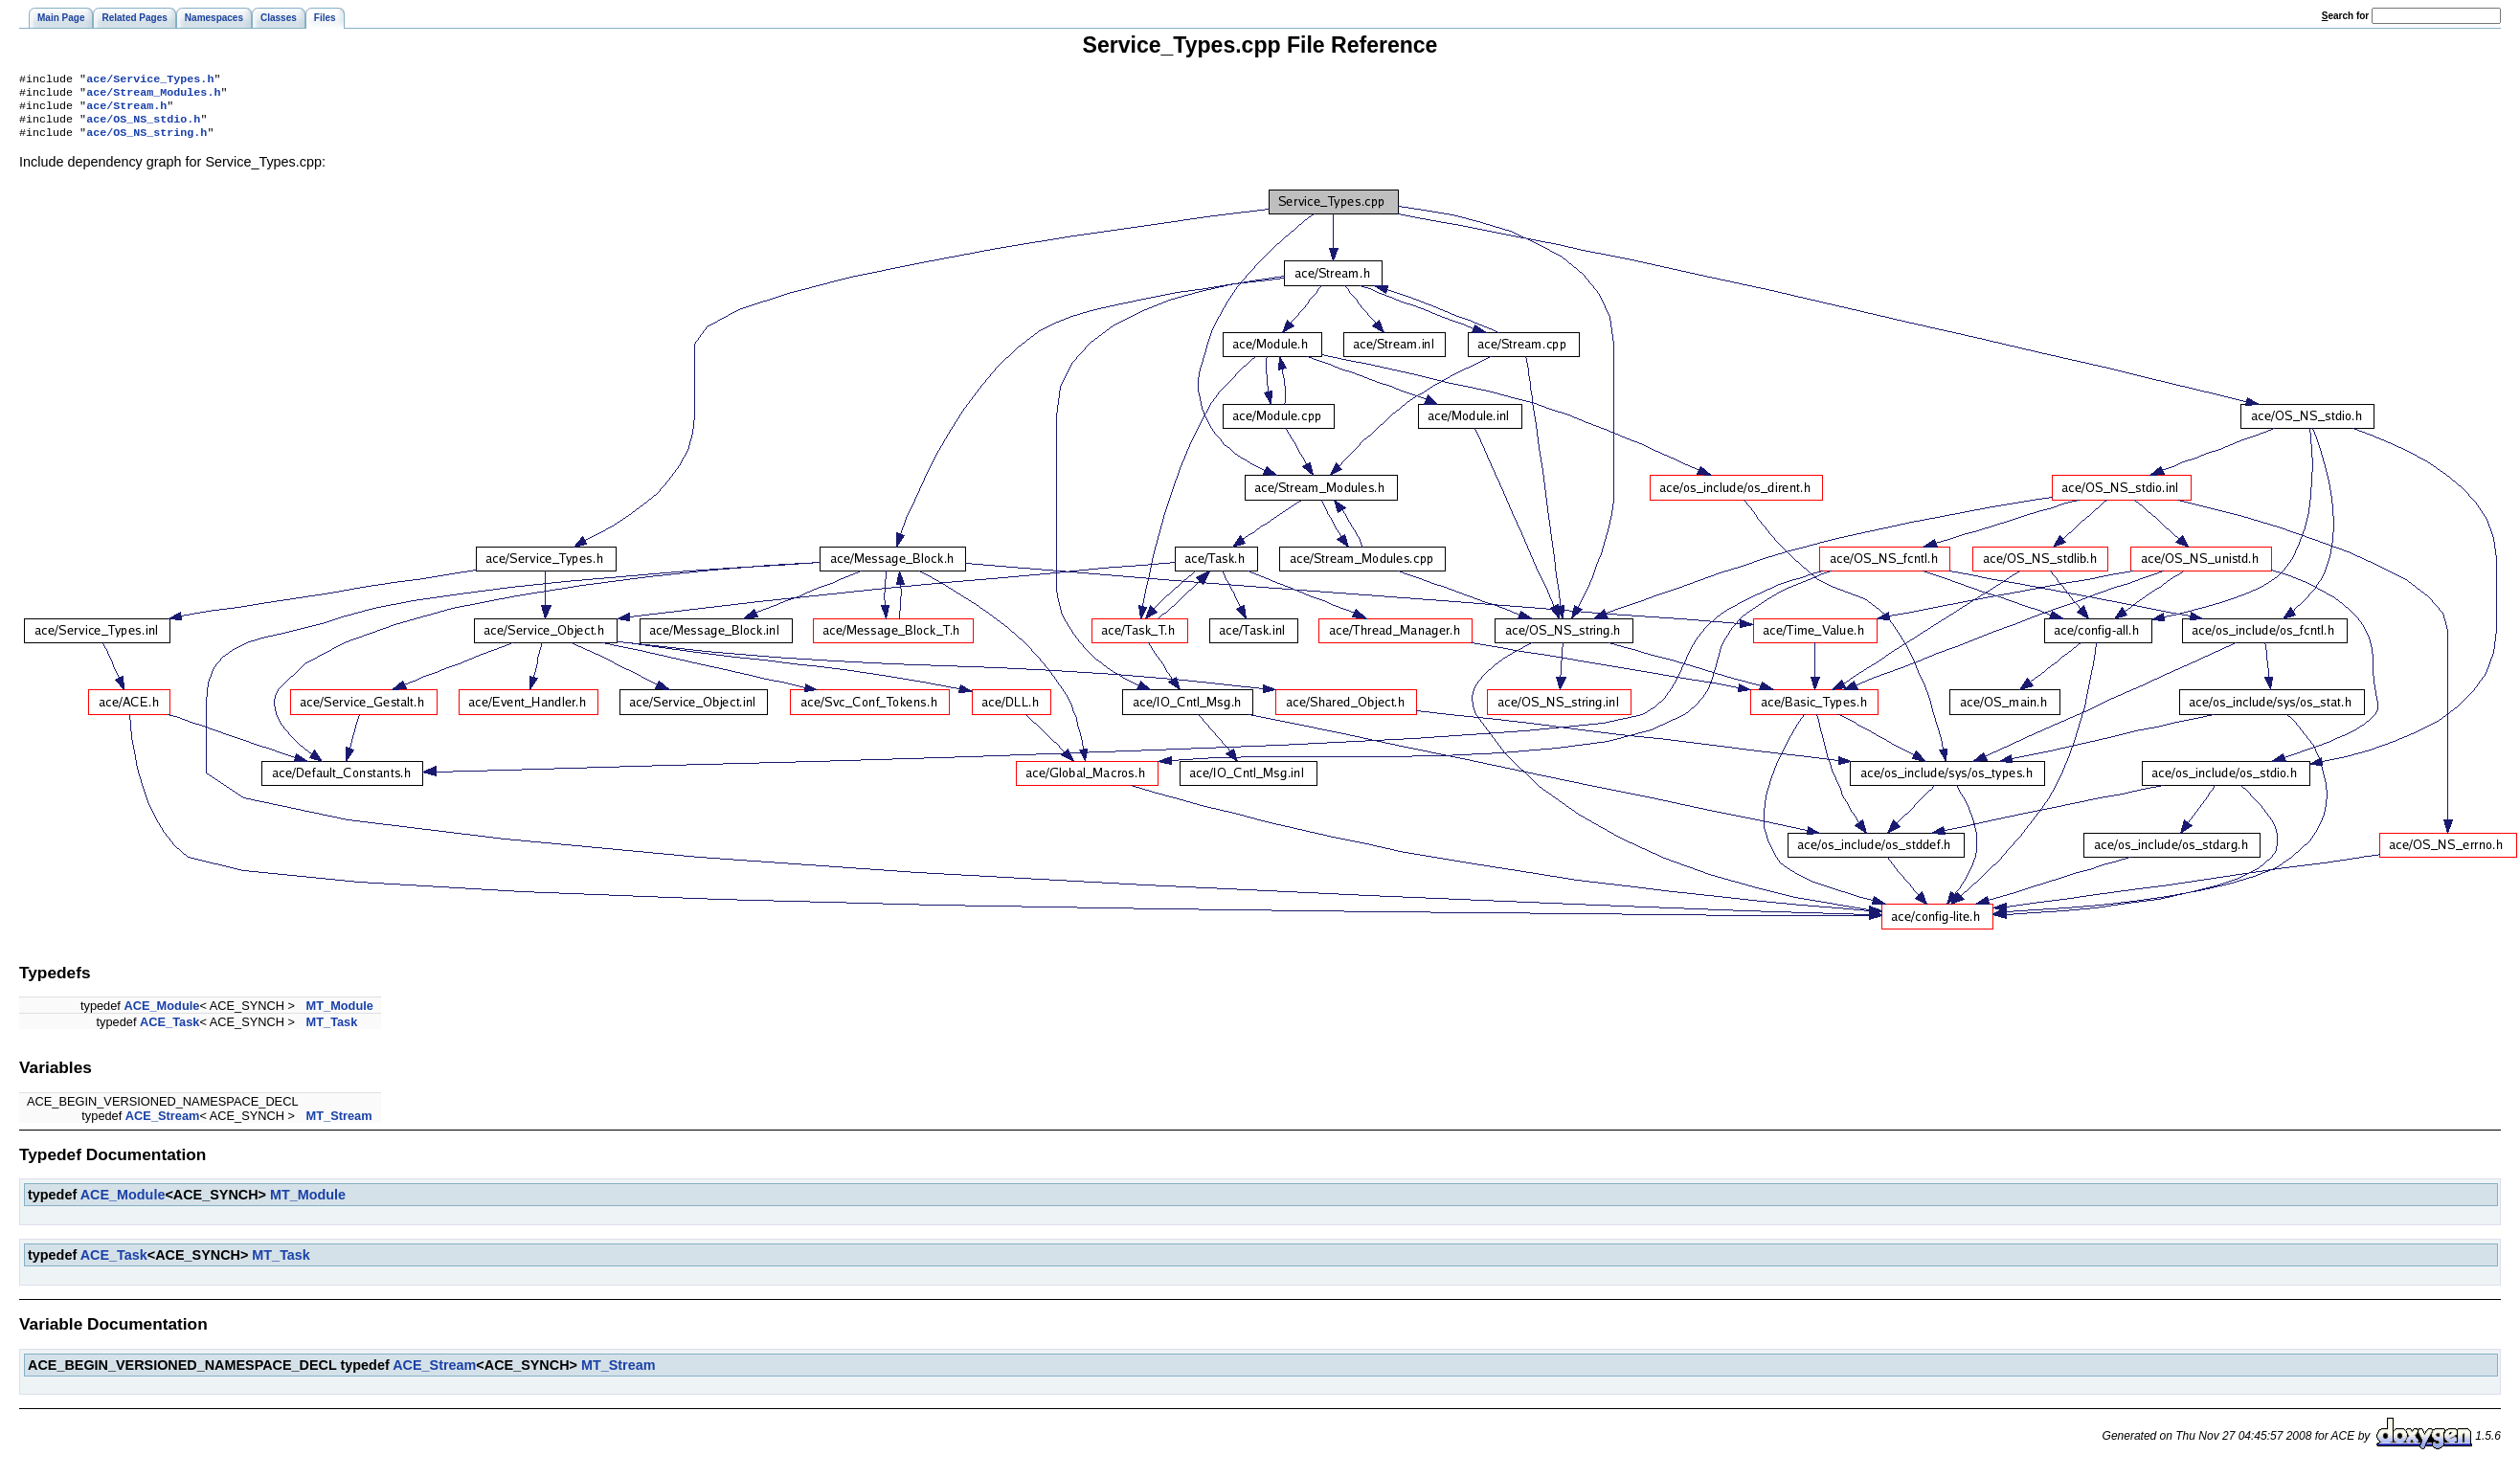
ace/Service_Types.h (150, 80)
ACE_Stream (162, 1125)
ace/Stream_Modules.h (153, 95)
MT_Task (332, 1031)
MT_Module (339, 1015)
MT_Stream (339, 1125)
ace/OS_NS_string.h (146, 141)
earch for (2345, 16)
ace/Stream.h (126, 111)
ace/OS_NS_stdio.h (143, 126)
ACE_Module (161, 1015)
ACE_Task (169, 1031)
